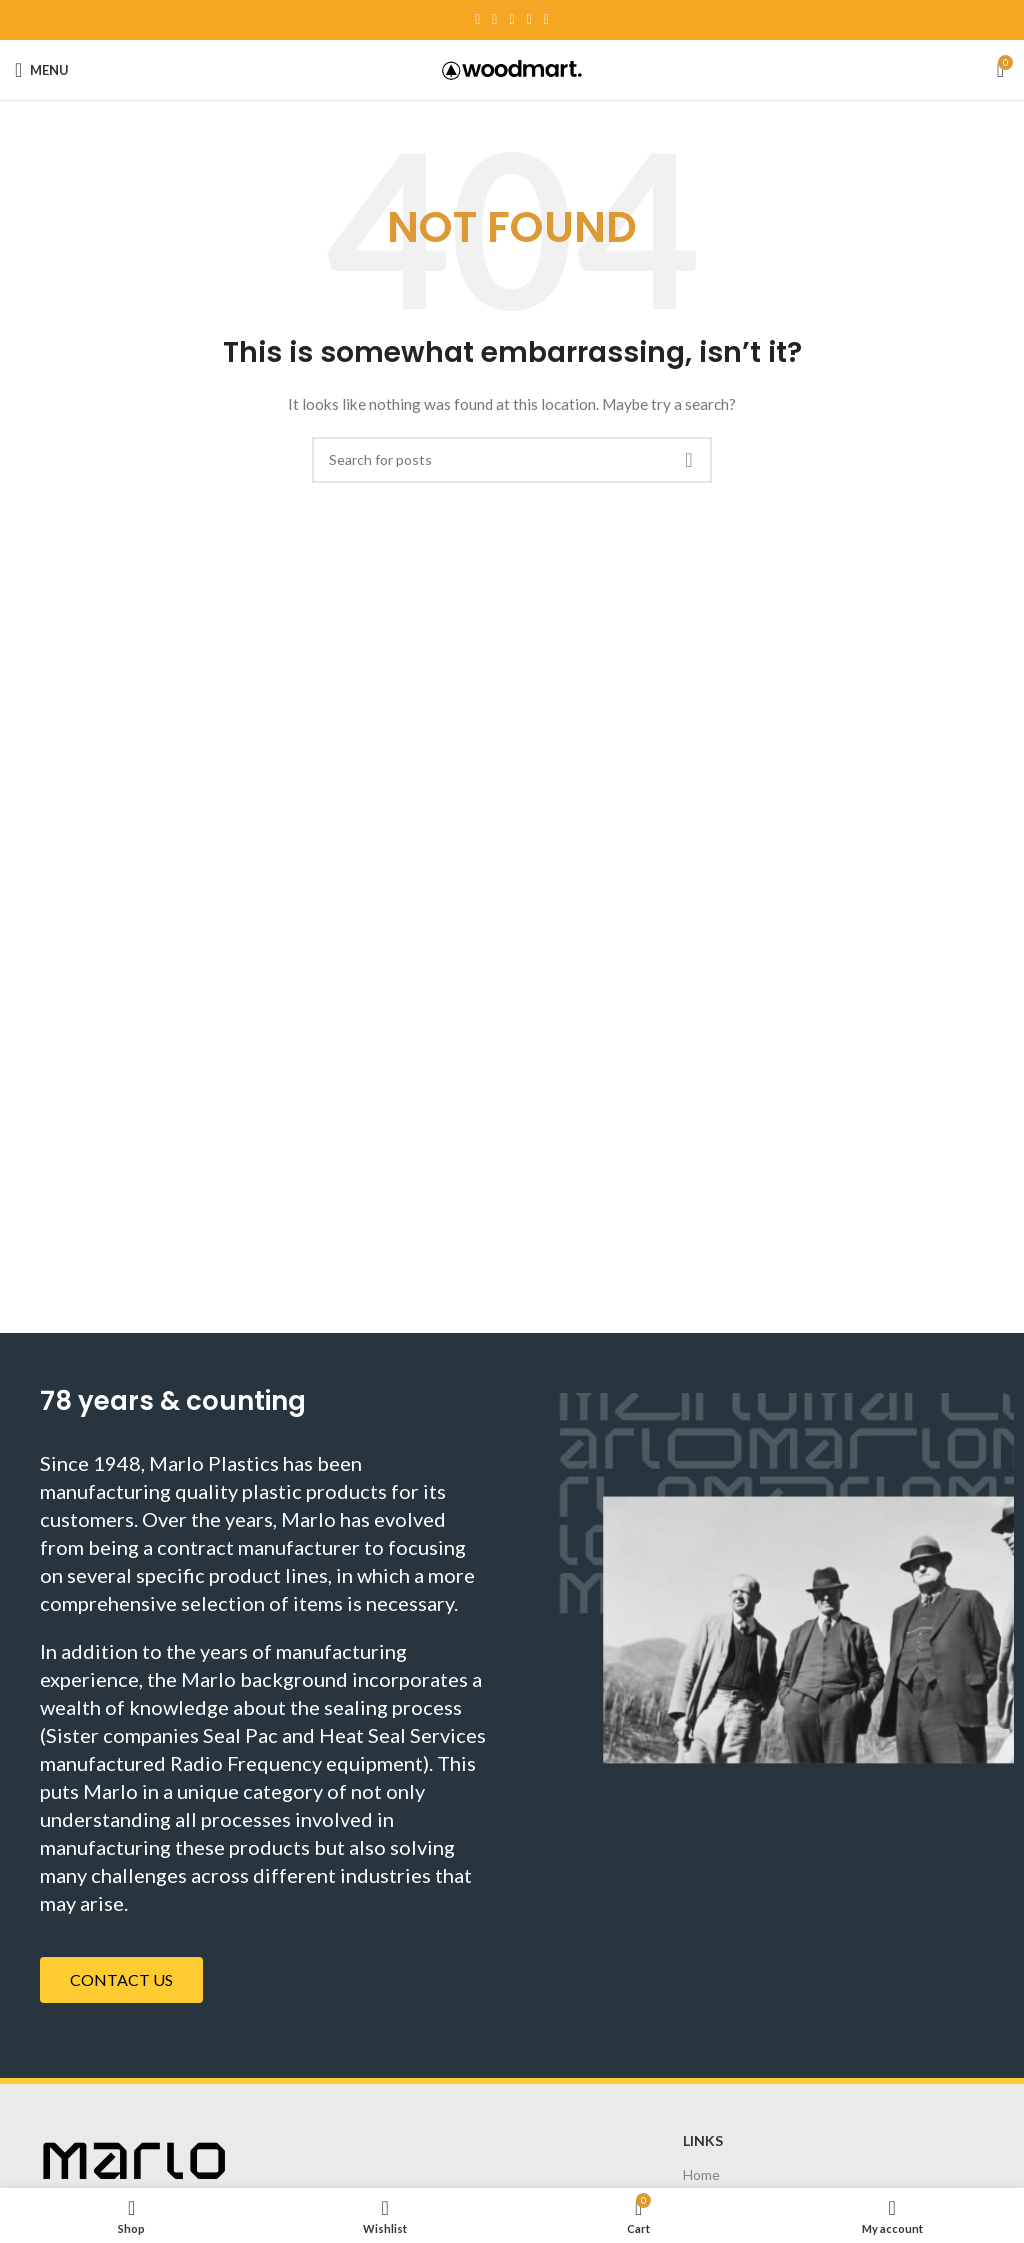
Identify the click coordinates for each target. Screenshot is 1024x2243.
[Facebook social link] (477, 20)
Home (701, 2174)
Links (703, 2140)
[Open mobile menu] (42, 70)
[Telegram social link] (546, 20)
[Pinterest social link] (511, 20)
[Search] (512, 460)
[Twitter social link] (494, 20)
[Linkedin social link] (529, 20)
